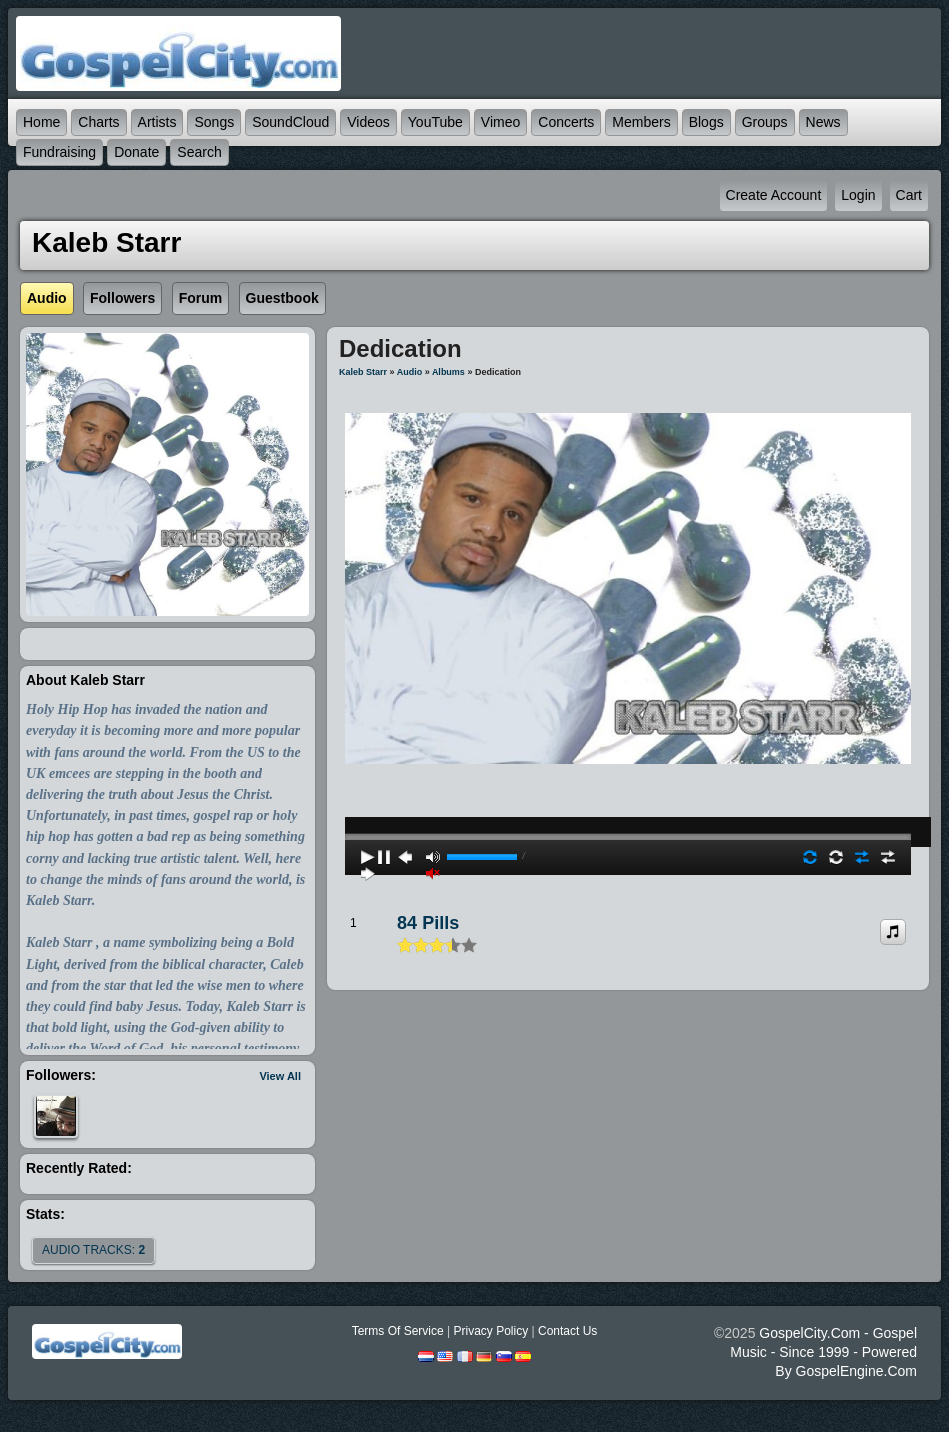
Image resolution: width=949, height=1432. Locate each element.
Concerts (566, 122)
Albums (448, 372)
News (823, 122)
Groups (765, 122)
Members (641, 122)
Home (41, 122)
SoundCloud (290, 122)
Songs (214, 122)
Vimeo (500, 122)
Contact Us (567, 1331)
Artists (157, 122)
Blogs (706, 122)
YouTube (435, 122)
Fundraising (59, 152)
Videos (368, 122)
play (628, 783)
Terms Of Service (398, 1331)
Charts (98, 122)
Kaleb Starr (363, 372)
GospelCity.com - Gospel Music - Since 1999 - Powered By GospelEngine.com (823, 1352)
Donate (136, 152)
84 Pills (428, 923)
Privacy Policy (490, 1331)
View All (280, 1076)
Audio (410, 372)
